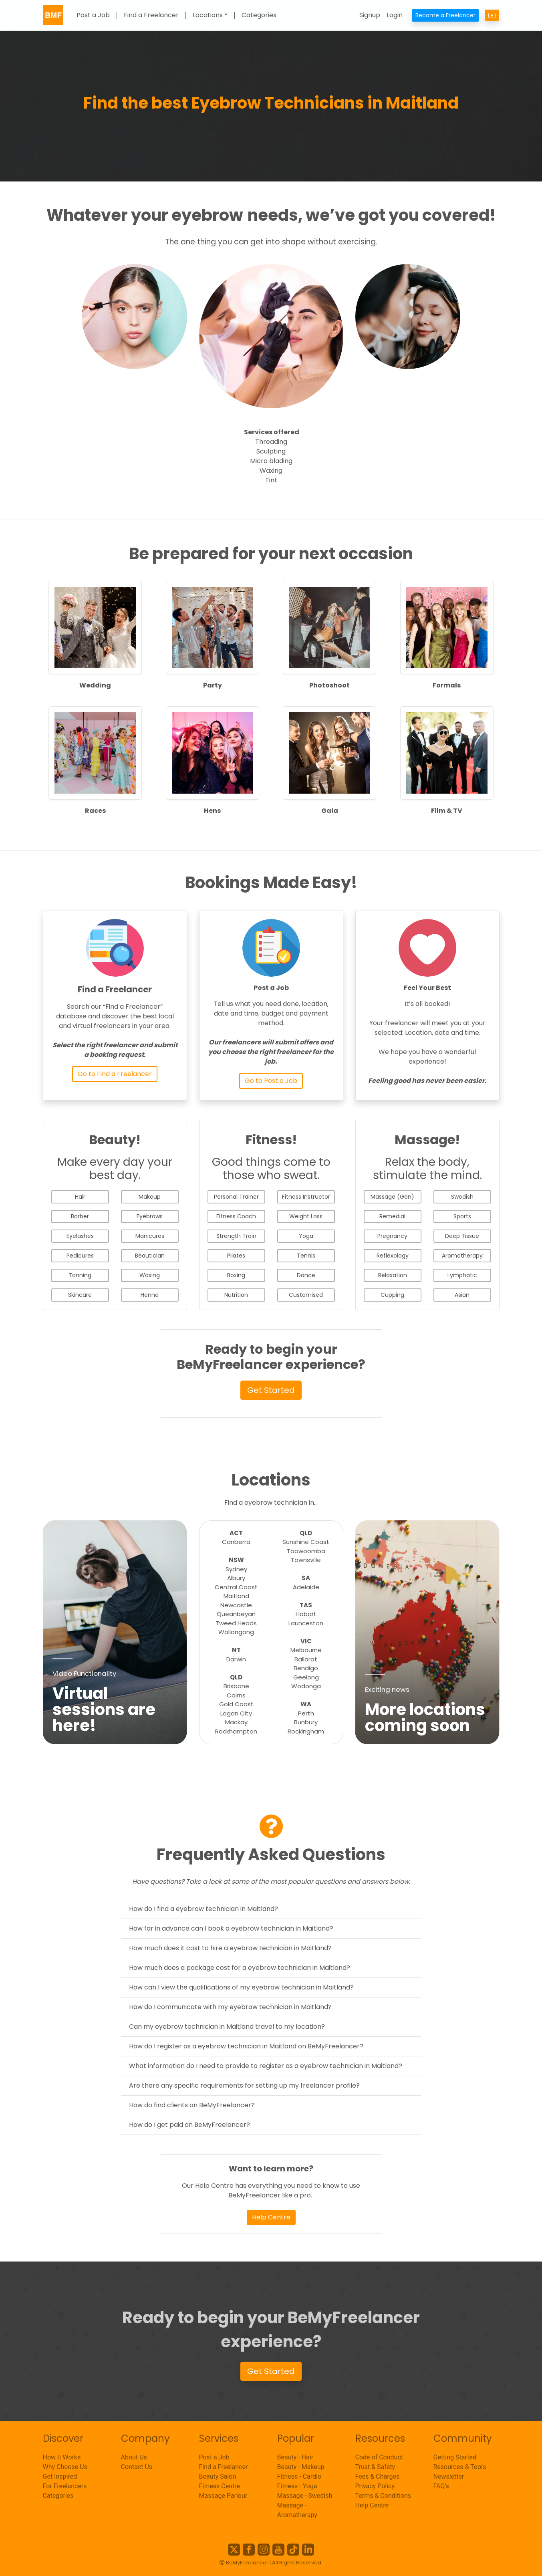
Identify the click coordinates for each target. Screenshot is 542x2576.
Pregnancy (392, 1236)
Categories (259, 15)
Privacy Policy (375, 2486)
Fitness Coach (236, 1216)
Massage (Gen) (392, 1197)
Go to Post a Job (271, 1080)
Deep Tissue (462, 1236)
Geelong (306, 1677)
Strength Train (236, 1236)
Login (395, 15)
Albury (236, 1578)
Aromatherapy (462, 1256)
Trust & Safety (375, 2467)
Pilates (236, 1256)
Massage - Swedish (304, 2495)
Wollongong (236, 1632)
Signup (369, 15)
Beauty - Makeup (300, 2467)
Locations (208, 15)
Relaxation (392, 1275)
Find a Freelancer (151, 15)
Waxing (149, 1275)
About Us (134, 2457)
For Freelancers (65, 2486)
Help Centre (271, 2217)
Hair (80, 1197)
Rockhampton (236, 1731)
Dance (306, 1275)
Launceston (305, 1623)
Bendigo (306, 1668)
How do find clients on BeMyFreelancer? (192, 2105)
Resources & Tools (459, 2467)
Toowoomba (306, 1551)
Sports (462, 1216)
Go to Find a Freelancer (115, 1073)
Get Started (271, 1390)
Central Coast (236, 1587)
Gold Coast (236, 1704)
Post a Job (93, 15)
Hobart (306, 1614)
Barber (80, 1216)
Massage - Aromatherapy (297, 2510)
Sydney (236, 1569)
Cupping (392, 1295)
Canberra (236, 1542)
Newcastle (236, 1605)
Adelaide (306, 1587)
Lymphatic (462, 1275)
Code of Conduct (379, 2457)
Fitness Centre (219, 2486)
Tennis (306, 1256)
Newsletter (448, 2476)
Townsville (306, 1560)
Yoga (306, 1236)
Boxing (236, 1275)
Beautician (150, 1256)
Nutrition (236, 1295)
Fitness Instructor (306, 1197)
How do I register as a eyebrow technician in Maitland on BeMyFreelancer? (246, 2046)
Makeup (150, 1197)
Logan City (236, 1713)
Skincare (80, 1295)
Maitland (236, 1596)
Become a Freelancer (445, 15)
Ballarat (305, 1659)
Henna (150, 1295)
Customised (306, 1295)
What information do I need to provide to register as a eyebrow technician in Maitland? (265, 2065)
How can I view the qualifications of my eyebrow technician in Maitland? (241, 1987)
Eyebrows (150, 1216)
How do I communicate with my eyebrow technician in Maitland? (230, 2007)
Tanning (80, 1275)
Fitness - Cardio (299, 2476)
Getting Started (455, 2457)
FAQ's (441, 2486)
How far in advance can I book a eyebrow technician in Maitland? (231, 1928)
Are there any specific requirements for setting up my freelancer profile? (244, 2085)
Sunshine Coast (305, 1542)
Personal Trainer (236, 1197)
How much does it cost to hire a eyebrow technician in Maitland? (230, 1948)
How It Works (62, 2457)
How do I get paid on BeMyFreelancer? (189, 2124)
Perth (306, 1713)
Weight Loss (305, 1216)
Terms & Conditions (383, 2495)
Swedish (462, 1197)
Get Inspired (60, 2476)
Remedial (392, 1216)
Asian (462, 1295)
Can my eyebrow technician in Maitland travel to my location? (227, 2026)
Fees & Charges (377, 2476)
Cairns (236, 1695)
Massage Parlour (223, 2495)
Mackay (236, 1722)
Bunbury (306, 1722)
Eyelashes (80, 1236)
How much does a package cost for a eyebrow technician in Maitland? (239, 1967)
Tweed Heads (236, 1623)
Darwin (236, 1659)
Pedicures (80, 1256)
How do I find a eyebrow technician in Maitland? (203, 1908)
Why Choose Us (65, 2467)
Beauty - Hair (295, 2457)
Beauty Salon (217, 2476)
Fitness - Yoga (297, 2486)
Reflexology (393, 1256)
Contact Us (137, 2467)
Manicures (149, 1236)
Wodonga (306, 1686)
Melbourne (306, 1650)
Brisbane (236, 1686)
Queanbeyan (236, 1614)
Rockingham (306, 1731)
